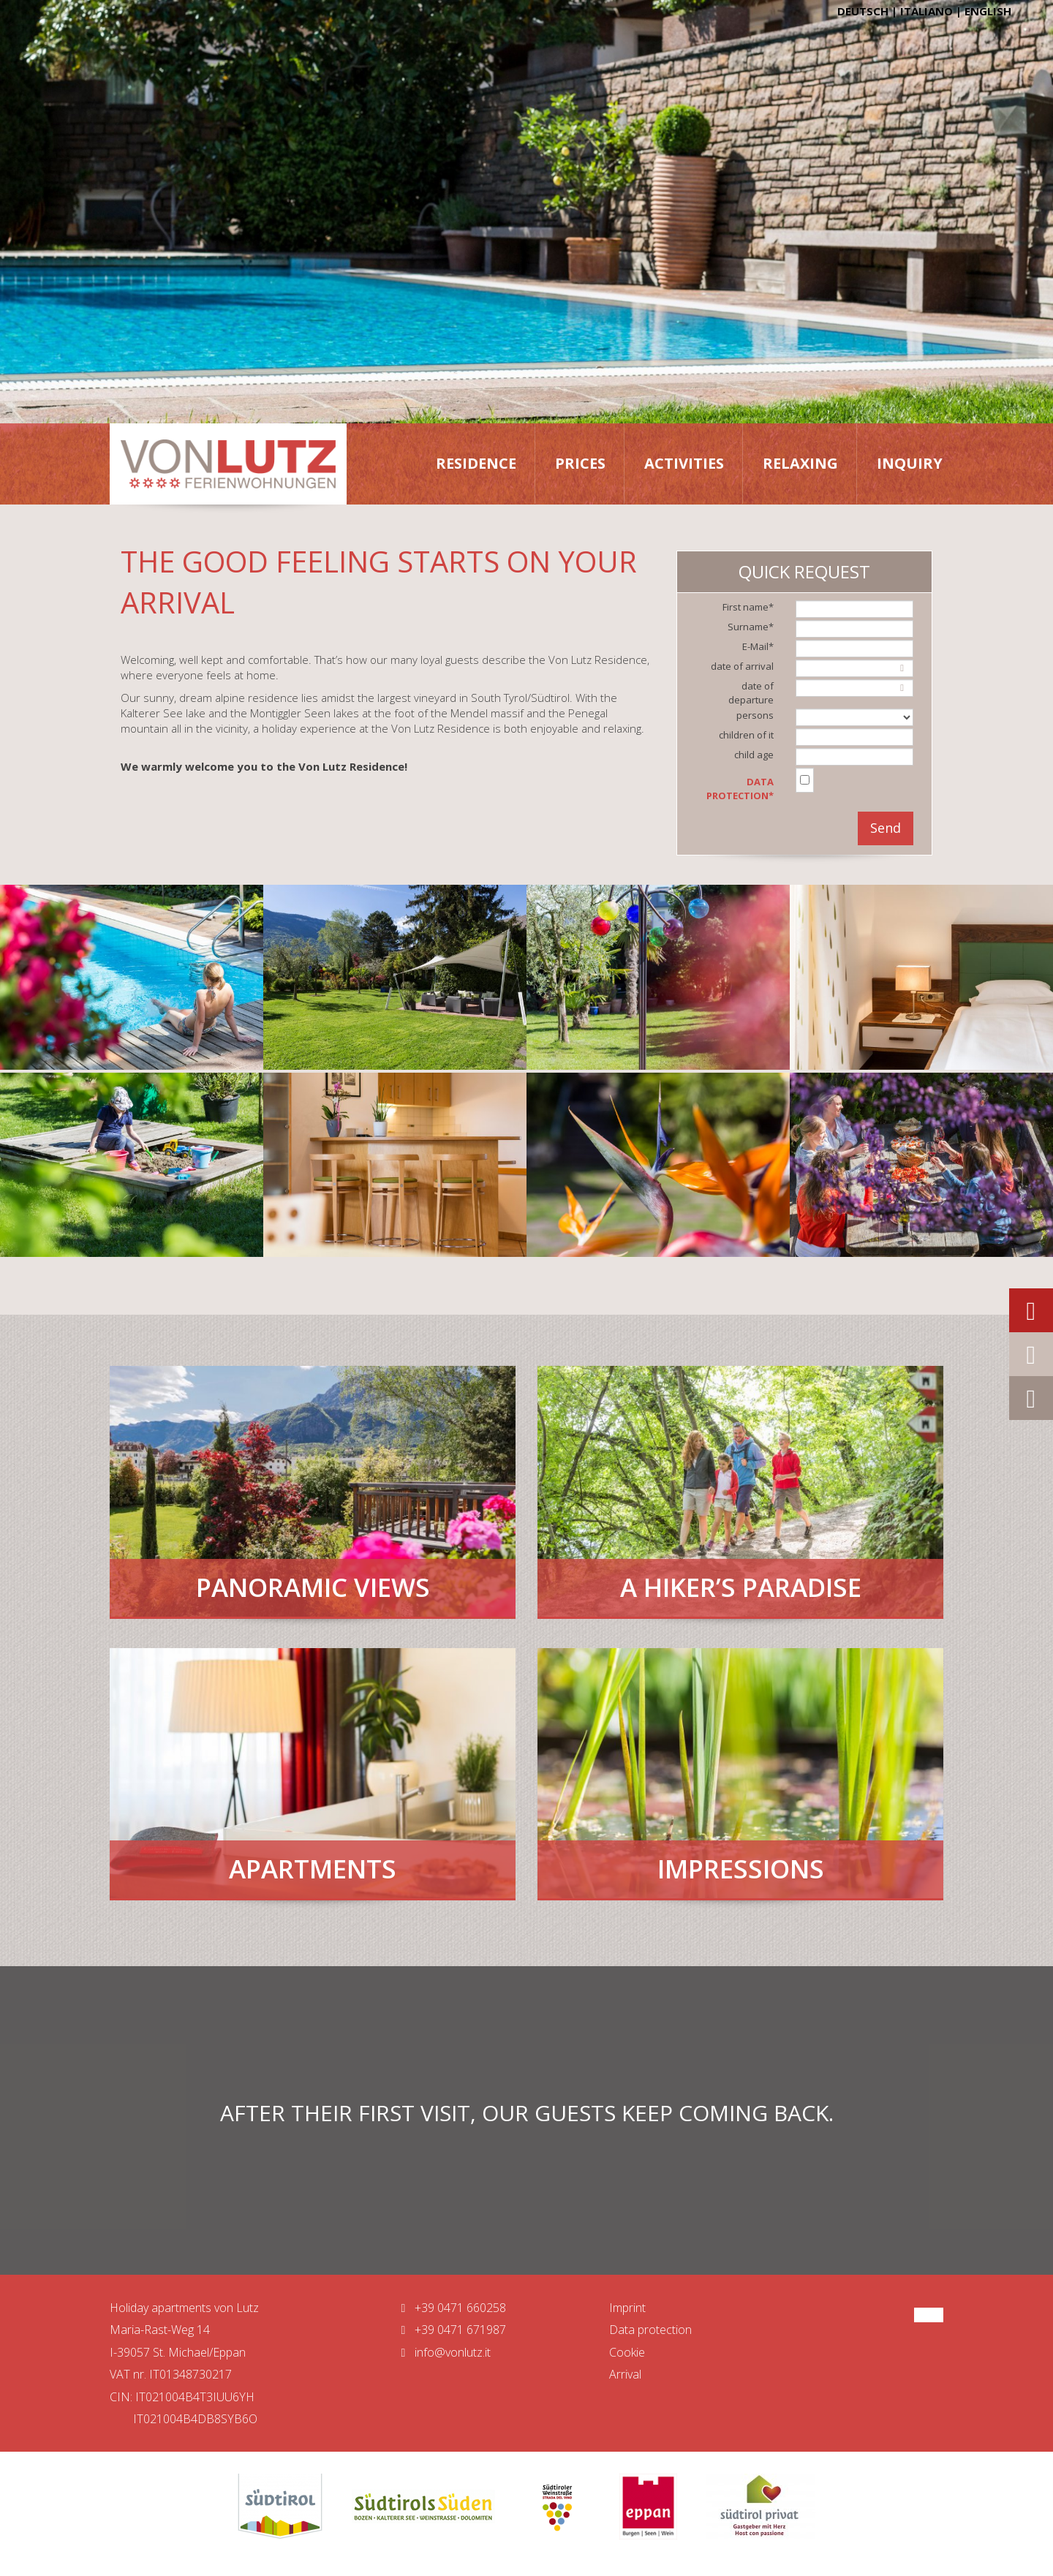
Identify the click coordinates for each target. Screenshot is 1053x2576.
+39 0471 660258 (450, 2308)
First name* (748, 606)
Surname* (751, 626)
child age (754, 754)
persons (755, 715)
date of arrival (742, 666)
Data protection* (740, 788)
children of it (746, 734)
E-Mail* (758, 646)
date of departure (751, 692)
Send (885, 827)
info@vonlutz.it (443, 2352)
